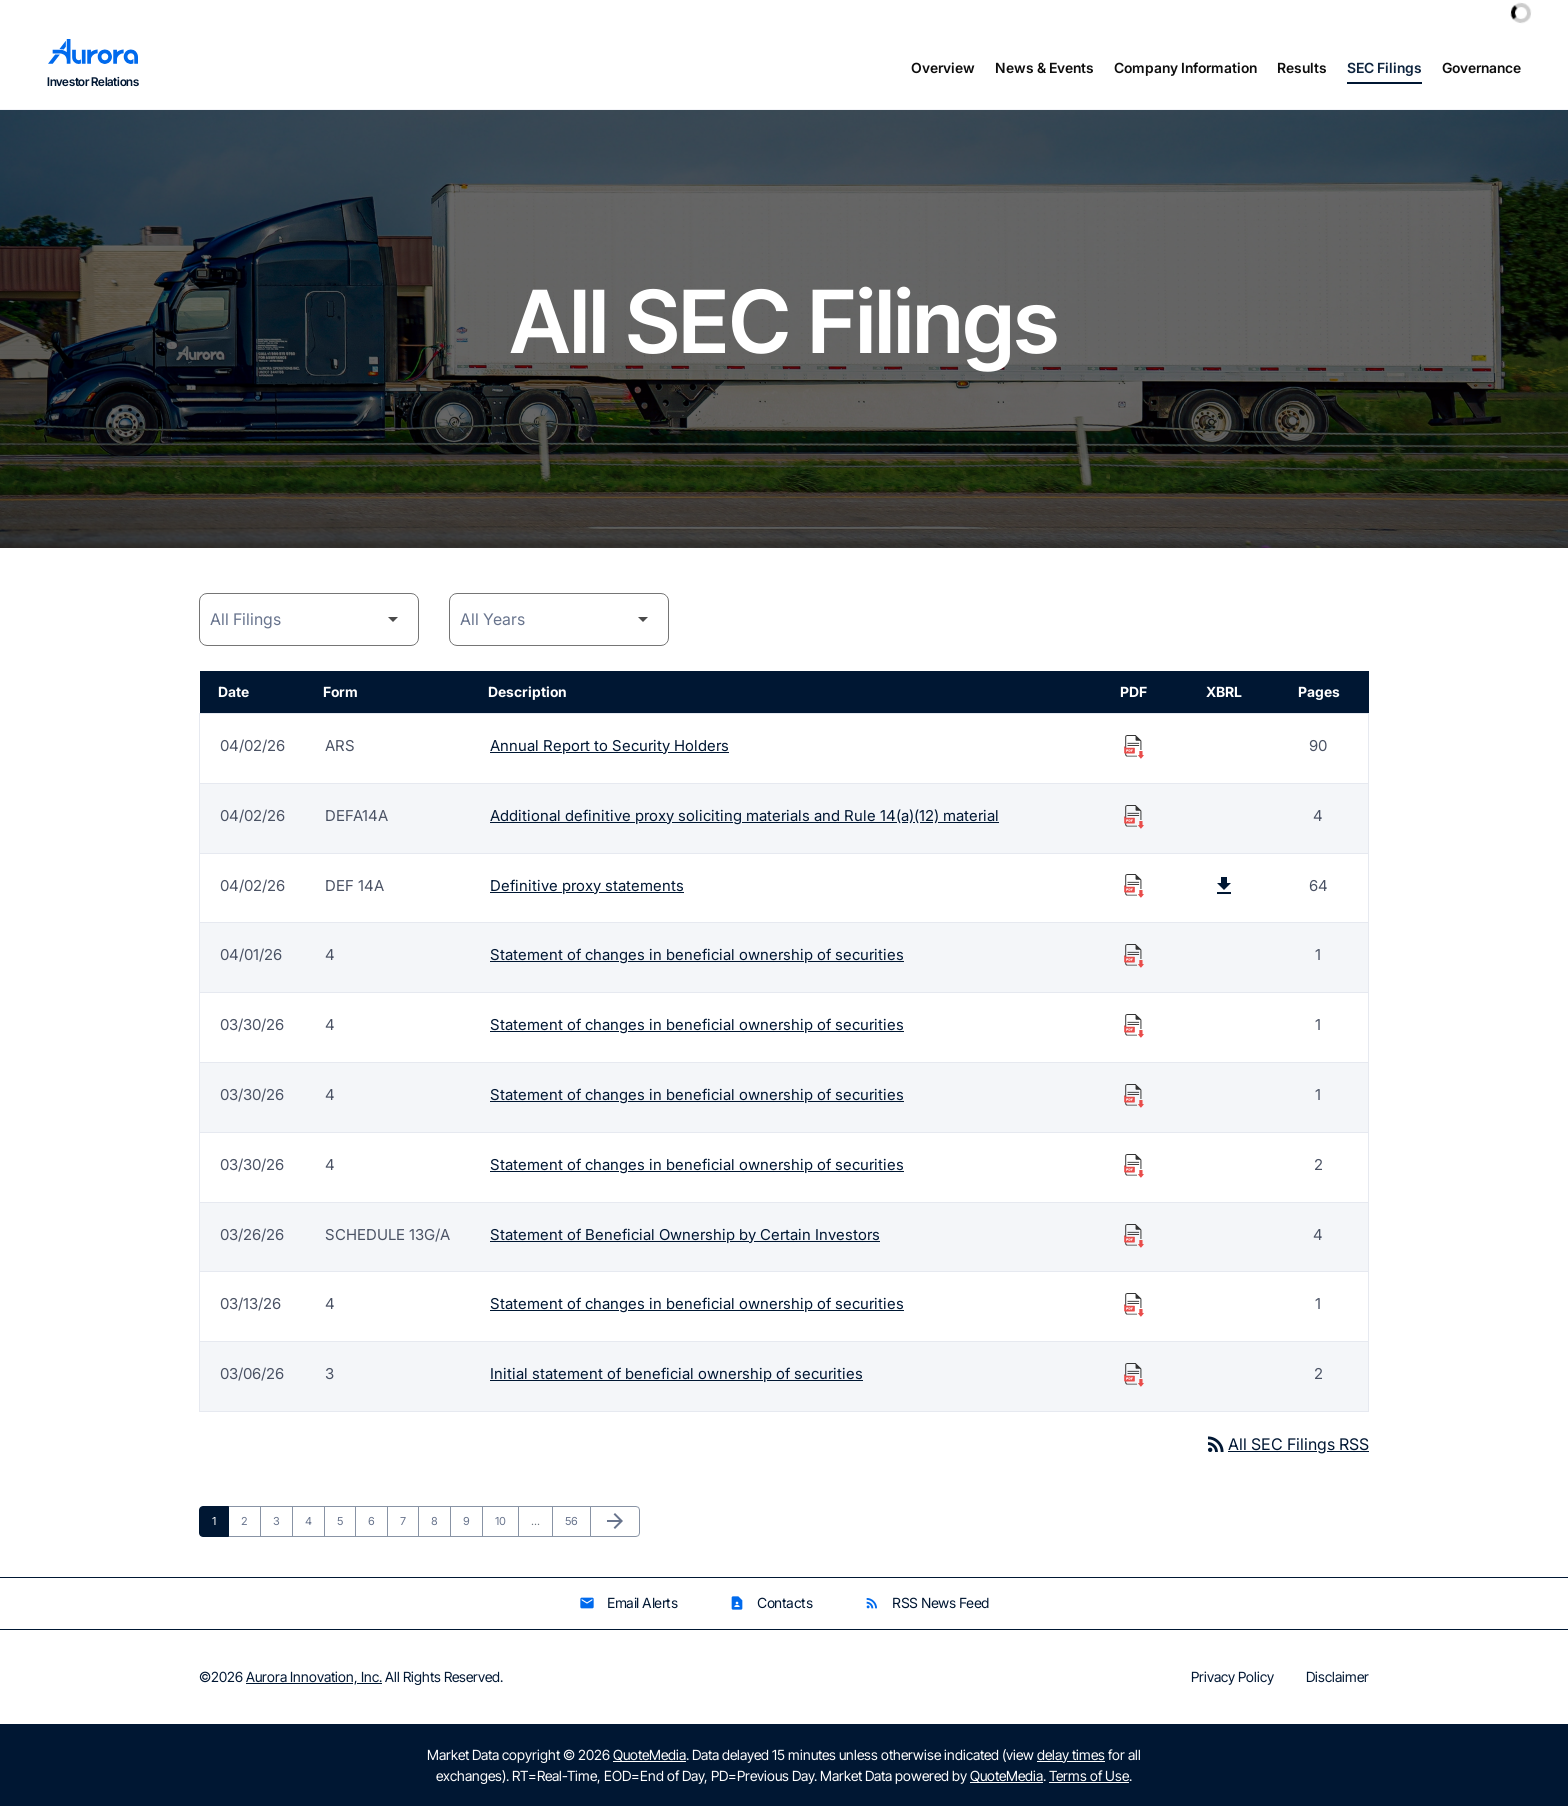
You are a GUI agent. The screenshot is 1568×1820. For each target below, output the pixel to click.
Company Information (1185, 67)
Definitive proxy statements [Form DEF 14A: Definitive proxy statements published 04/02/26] (587, 897)
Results (1302, 67)
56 (577, 1534)
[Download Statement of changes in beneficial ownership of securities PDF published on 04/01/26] (1134, 968)
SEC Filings (1384, 67)
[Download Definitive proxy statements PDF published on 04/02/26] (1134, 898)
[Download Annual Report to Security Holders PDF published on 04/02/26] (1134, 758)
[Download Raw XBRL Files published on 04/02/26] (1224, 898)
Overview (943, 67)
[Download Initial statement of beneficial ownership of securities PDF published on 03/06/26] (1134, 1388)
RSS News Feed (926, 1617)
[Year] (559, 631)
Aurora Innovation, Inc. (314, 1690)
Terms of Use (1089, 1789)
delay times (1071, 1768)
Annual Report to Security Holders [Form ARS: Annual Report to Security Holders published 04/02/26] (609, 757)
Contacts (770, 1617)
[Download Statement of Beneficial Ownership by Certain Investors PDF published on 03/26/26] (1134, 1248)
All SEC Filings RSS (1286, 1458)
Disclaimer (1337, 1691)
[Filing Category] (309, 631)
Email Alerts (628, 1617)
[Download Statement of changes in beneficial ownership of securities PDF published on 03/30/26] (1134, 1038)
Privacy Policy (1232, 1691)
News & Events (1044, 67)
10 (506, 1534)
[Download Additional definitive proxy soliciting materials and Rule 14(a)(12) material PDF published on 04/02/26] (1134, 828)
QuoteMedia (649, 1768)
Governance (1481, 67)
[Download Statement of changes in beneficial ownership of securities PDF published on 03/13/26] (1134, 1318)
